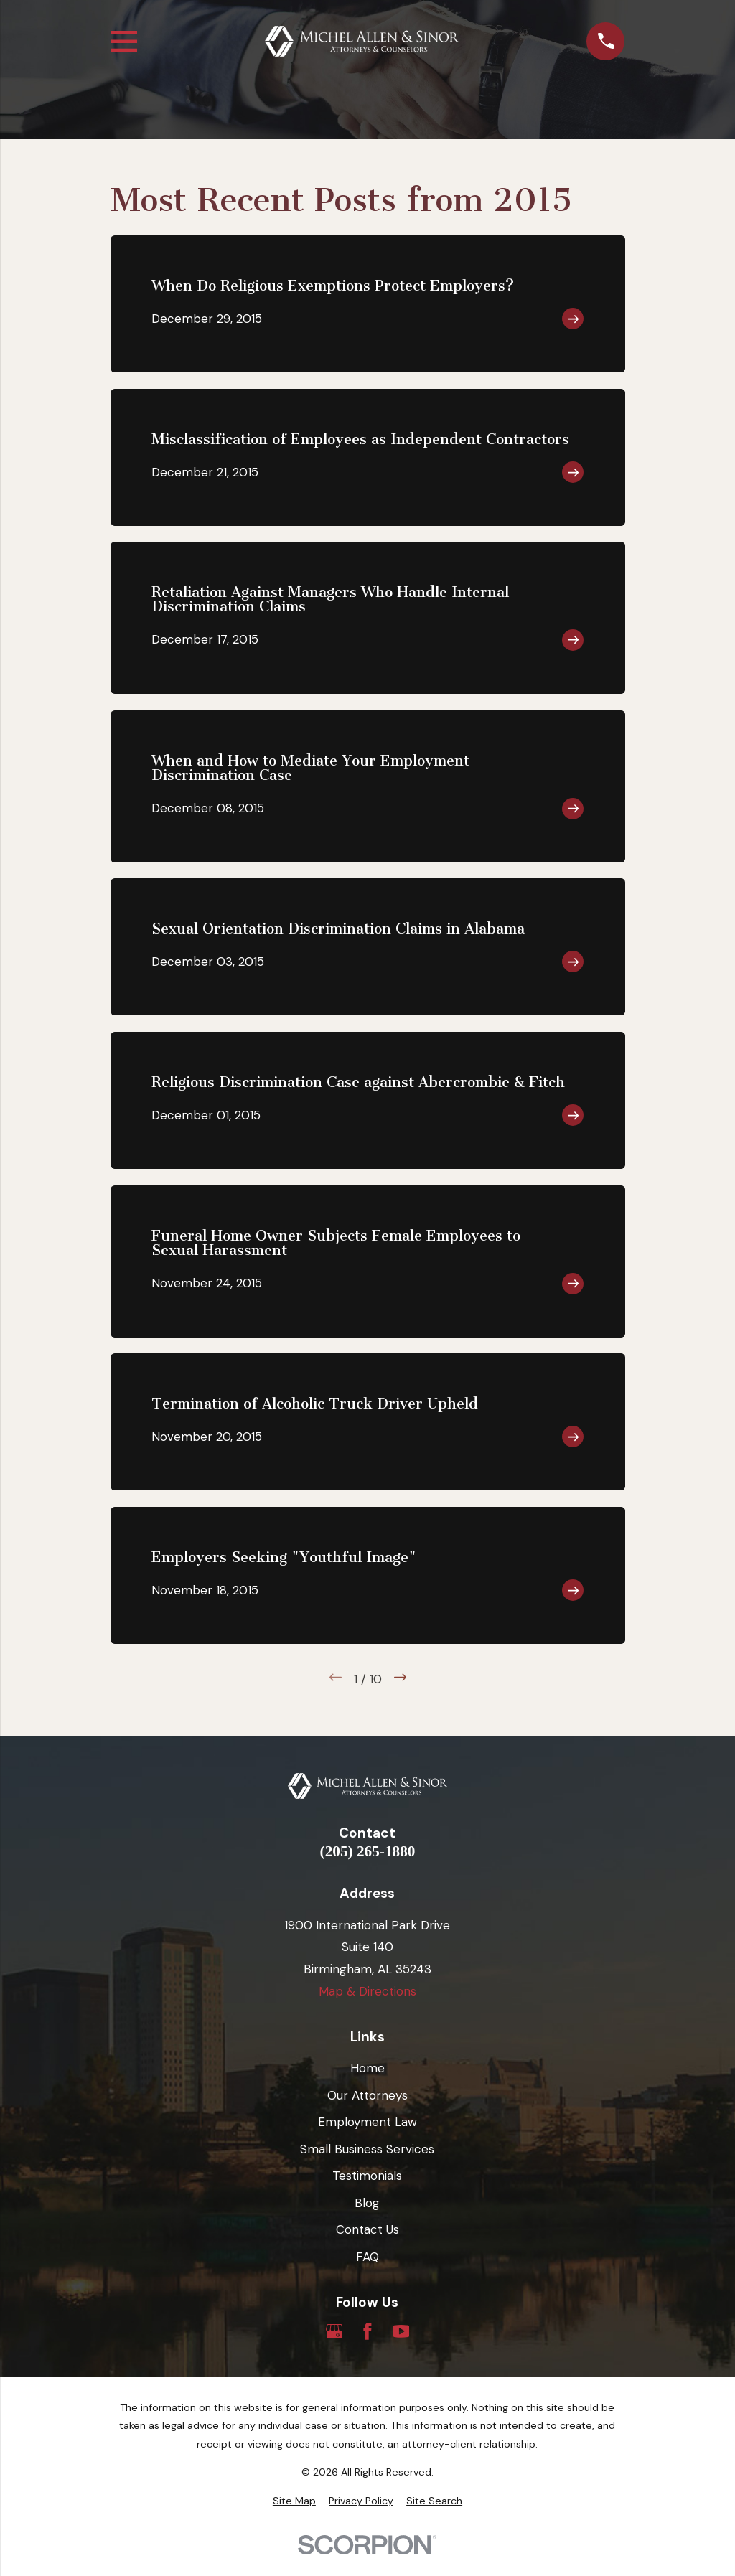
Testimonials (367, 2176)
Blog (367, 2203)
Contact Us (367, 2229)
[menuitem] (294, 2501)
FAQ (367, 2257)
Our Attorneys (367, 2095)
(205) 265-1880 (368, 1851)
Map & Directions (367, 1991)
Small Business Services (367, 2149)
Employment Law (367, 2122)
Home (367, 2068)
